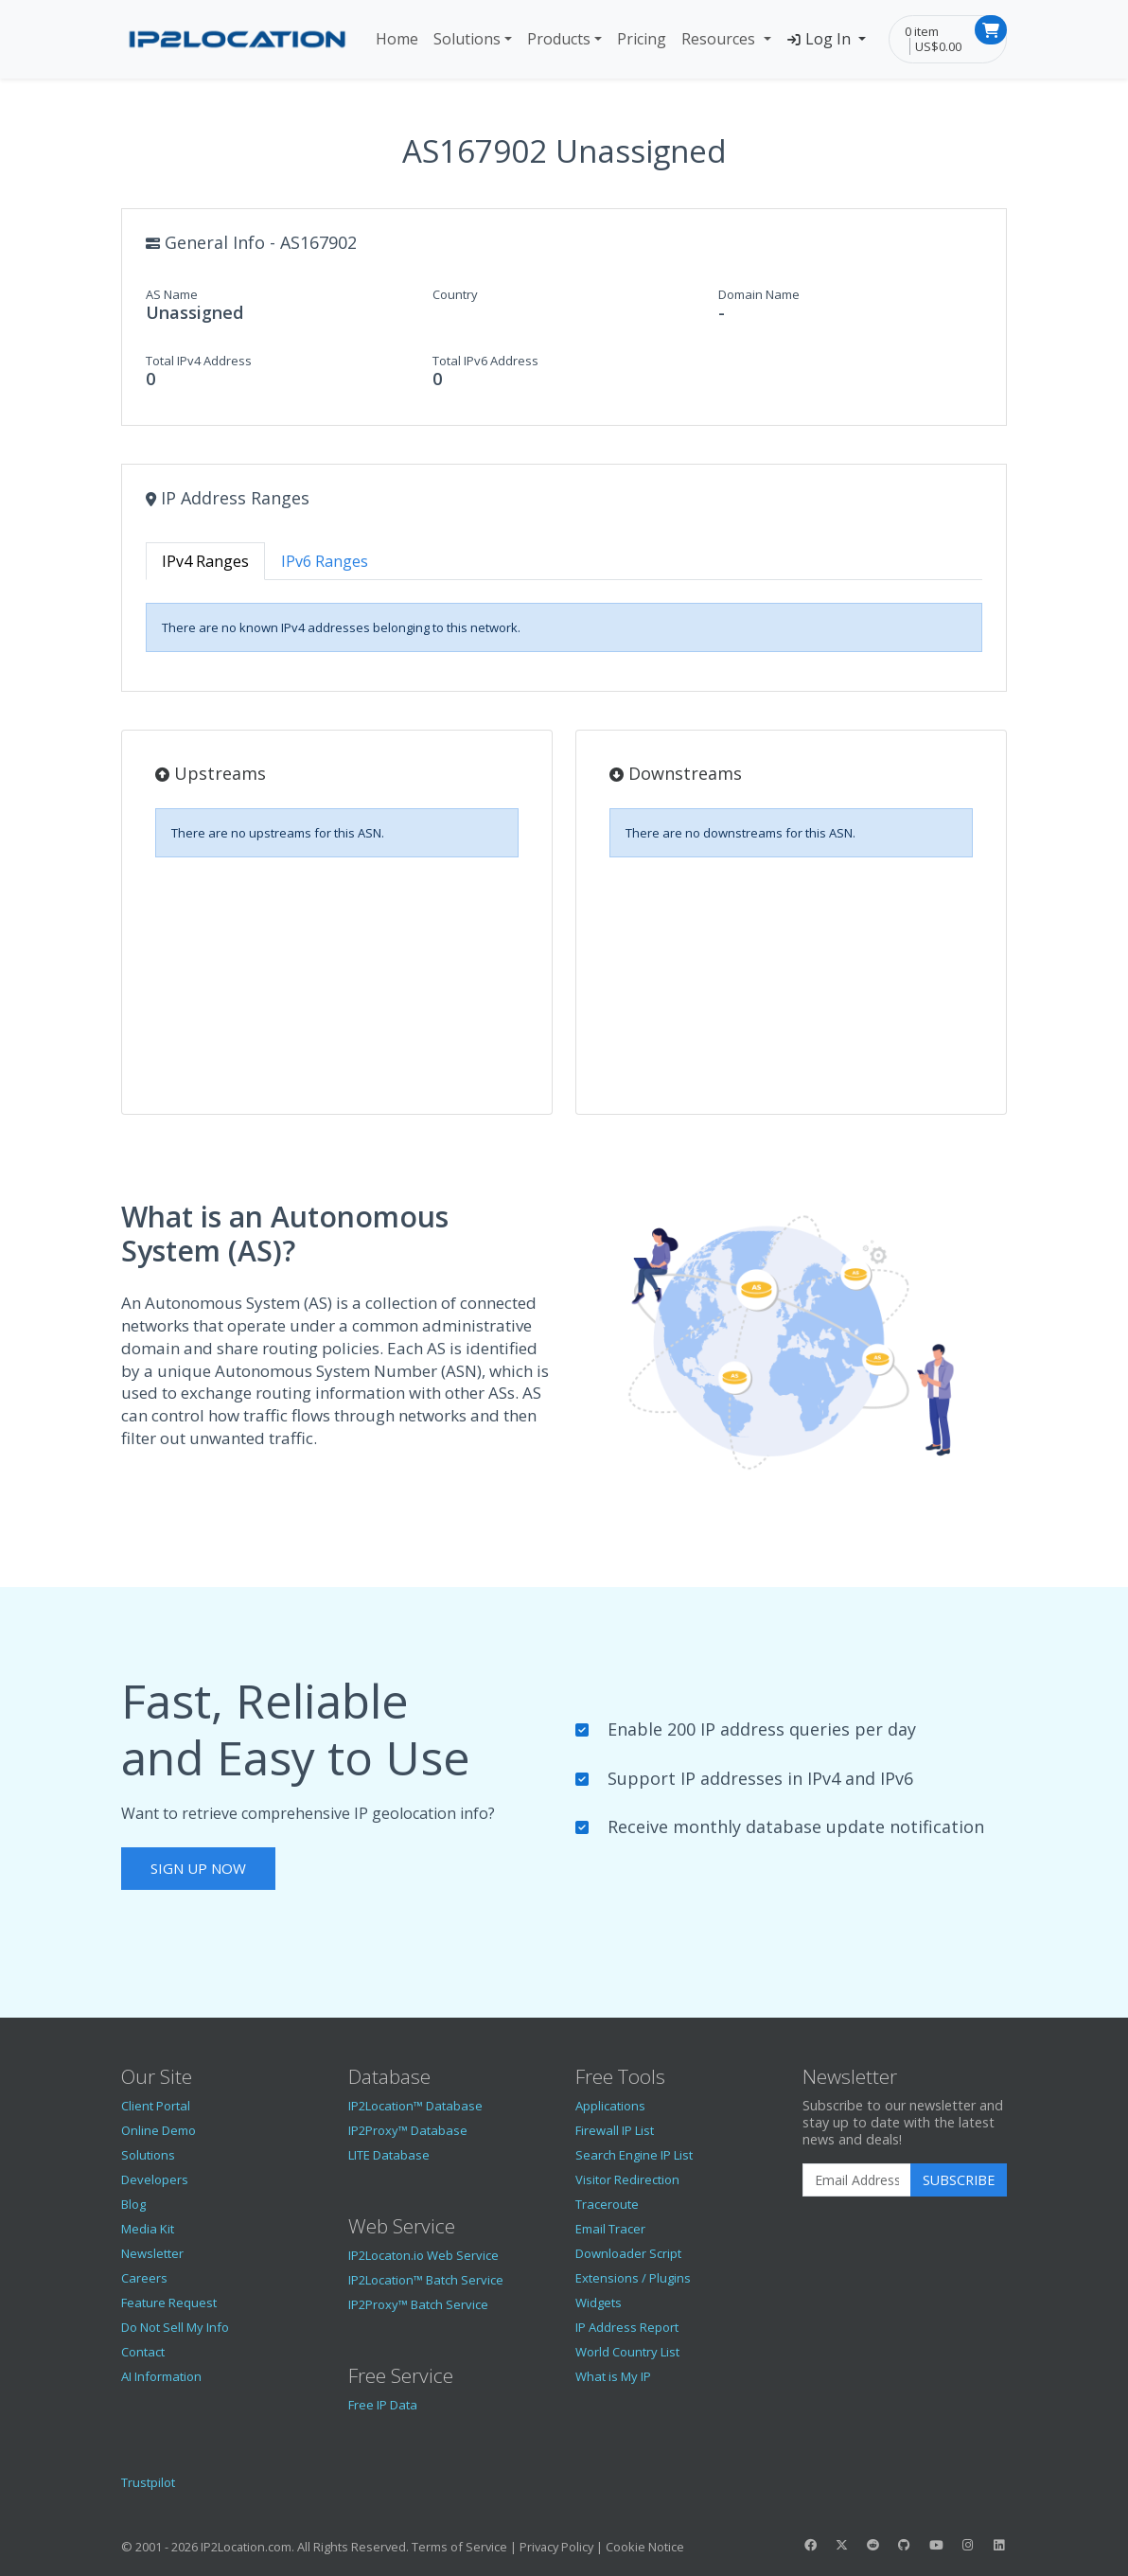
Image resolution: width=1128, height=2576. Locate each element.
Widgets (598, 2302)
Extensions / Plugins (633, 2277)
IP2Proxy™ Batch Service (418, 2304)
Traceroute (607, 2204)
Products (558, 38)
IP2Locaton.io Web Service (423, 2255)
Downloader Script (628, 2253)
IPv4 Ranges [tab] (205, 561)
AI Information (161, 2376)
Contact (143, 2351)
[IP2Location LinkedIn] (999, 2544)
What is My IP (613, 2376)
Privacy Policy (556, 2546)
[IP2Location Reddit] (873, 2544)
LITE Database (389, 2154)
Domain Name (759, 294)
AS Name (172, 294)
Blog (133, 2204)
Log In (820, 38)
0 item (922, 31)
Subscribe (959, 2180)
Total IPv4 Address (199, 360)
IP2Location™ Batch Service (425, 2279)
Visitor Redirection (627, 2179)
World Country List (627, 2351)
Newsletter (152, 2253)
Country (455, 294)
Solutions (467, 38)
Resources (720, 38)
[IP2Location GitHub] (904, 2544)
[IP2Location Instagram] (967, 2544)
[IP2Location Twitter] (841, 2544)
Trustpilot (148, 2482)
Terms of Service (459, 2546)
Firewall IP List (614, 2130)
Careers (144, 2277)
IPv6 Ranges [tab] (324, 561)
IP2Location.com (246, 2546)
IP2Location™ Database (415, 2105)
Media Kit (147, 2228)
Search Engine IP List (634, 2154)
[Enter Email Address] (856, 2180)
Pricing (641, 38)
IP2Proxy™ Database (407, 2130)
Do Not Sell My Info (175, 2327)
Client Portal (155, 2105)
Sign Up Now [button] (198, 1868)
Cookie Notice (645, 2546)
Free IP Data (382, 2404)
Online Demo (158, 2130)
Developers (154, 2179)
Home (397, 38)
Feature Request (169, 2302)
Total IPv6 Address (485, 360)
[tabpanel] (564, 627)
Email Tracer (610, 2228)
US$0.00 (938, 46)
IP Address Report (627, 2327)
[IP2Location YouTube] (935, 2544)
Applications (610, 2105)
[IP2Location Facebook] (810, 2544)
